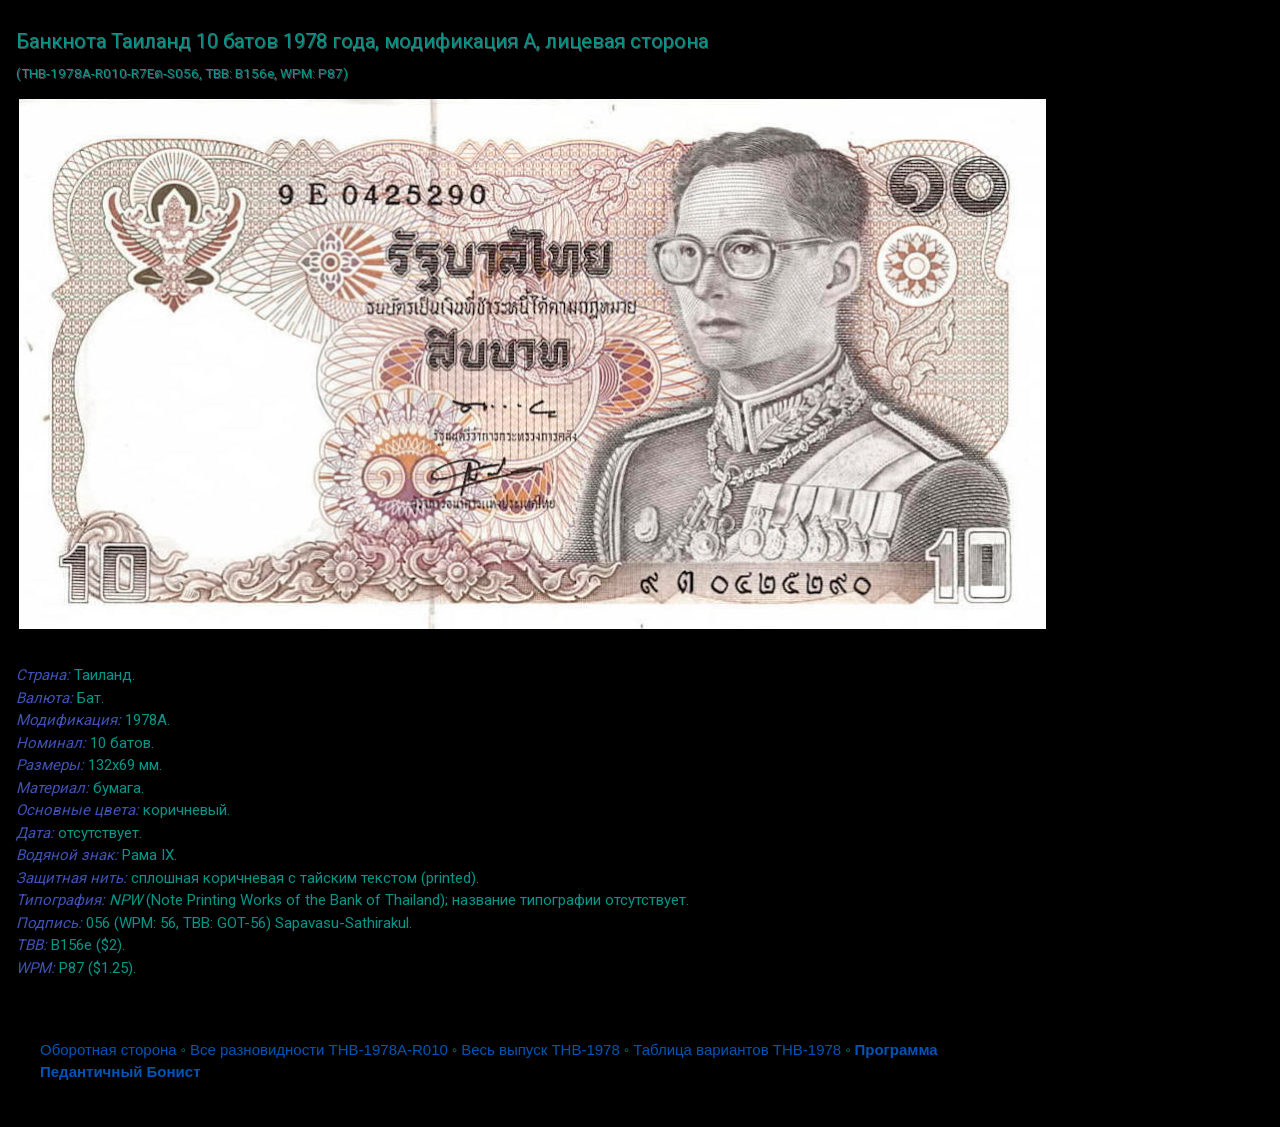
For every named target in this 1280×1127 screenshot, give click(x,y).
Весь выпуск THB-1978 (540, 1049)
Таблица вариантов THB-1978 (737, 1049)
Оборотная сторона (108, 1049)
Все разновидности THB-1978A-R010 (319, 1049)
